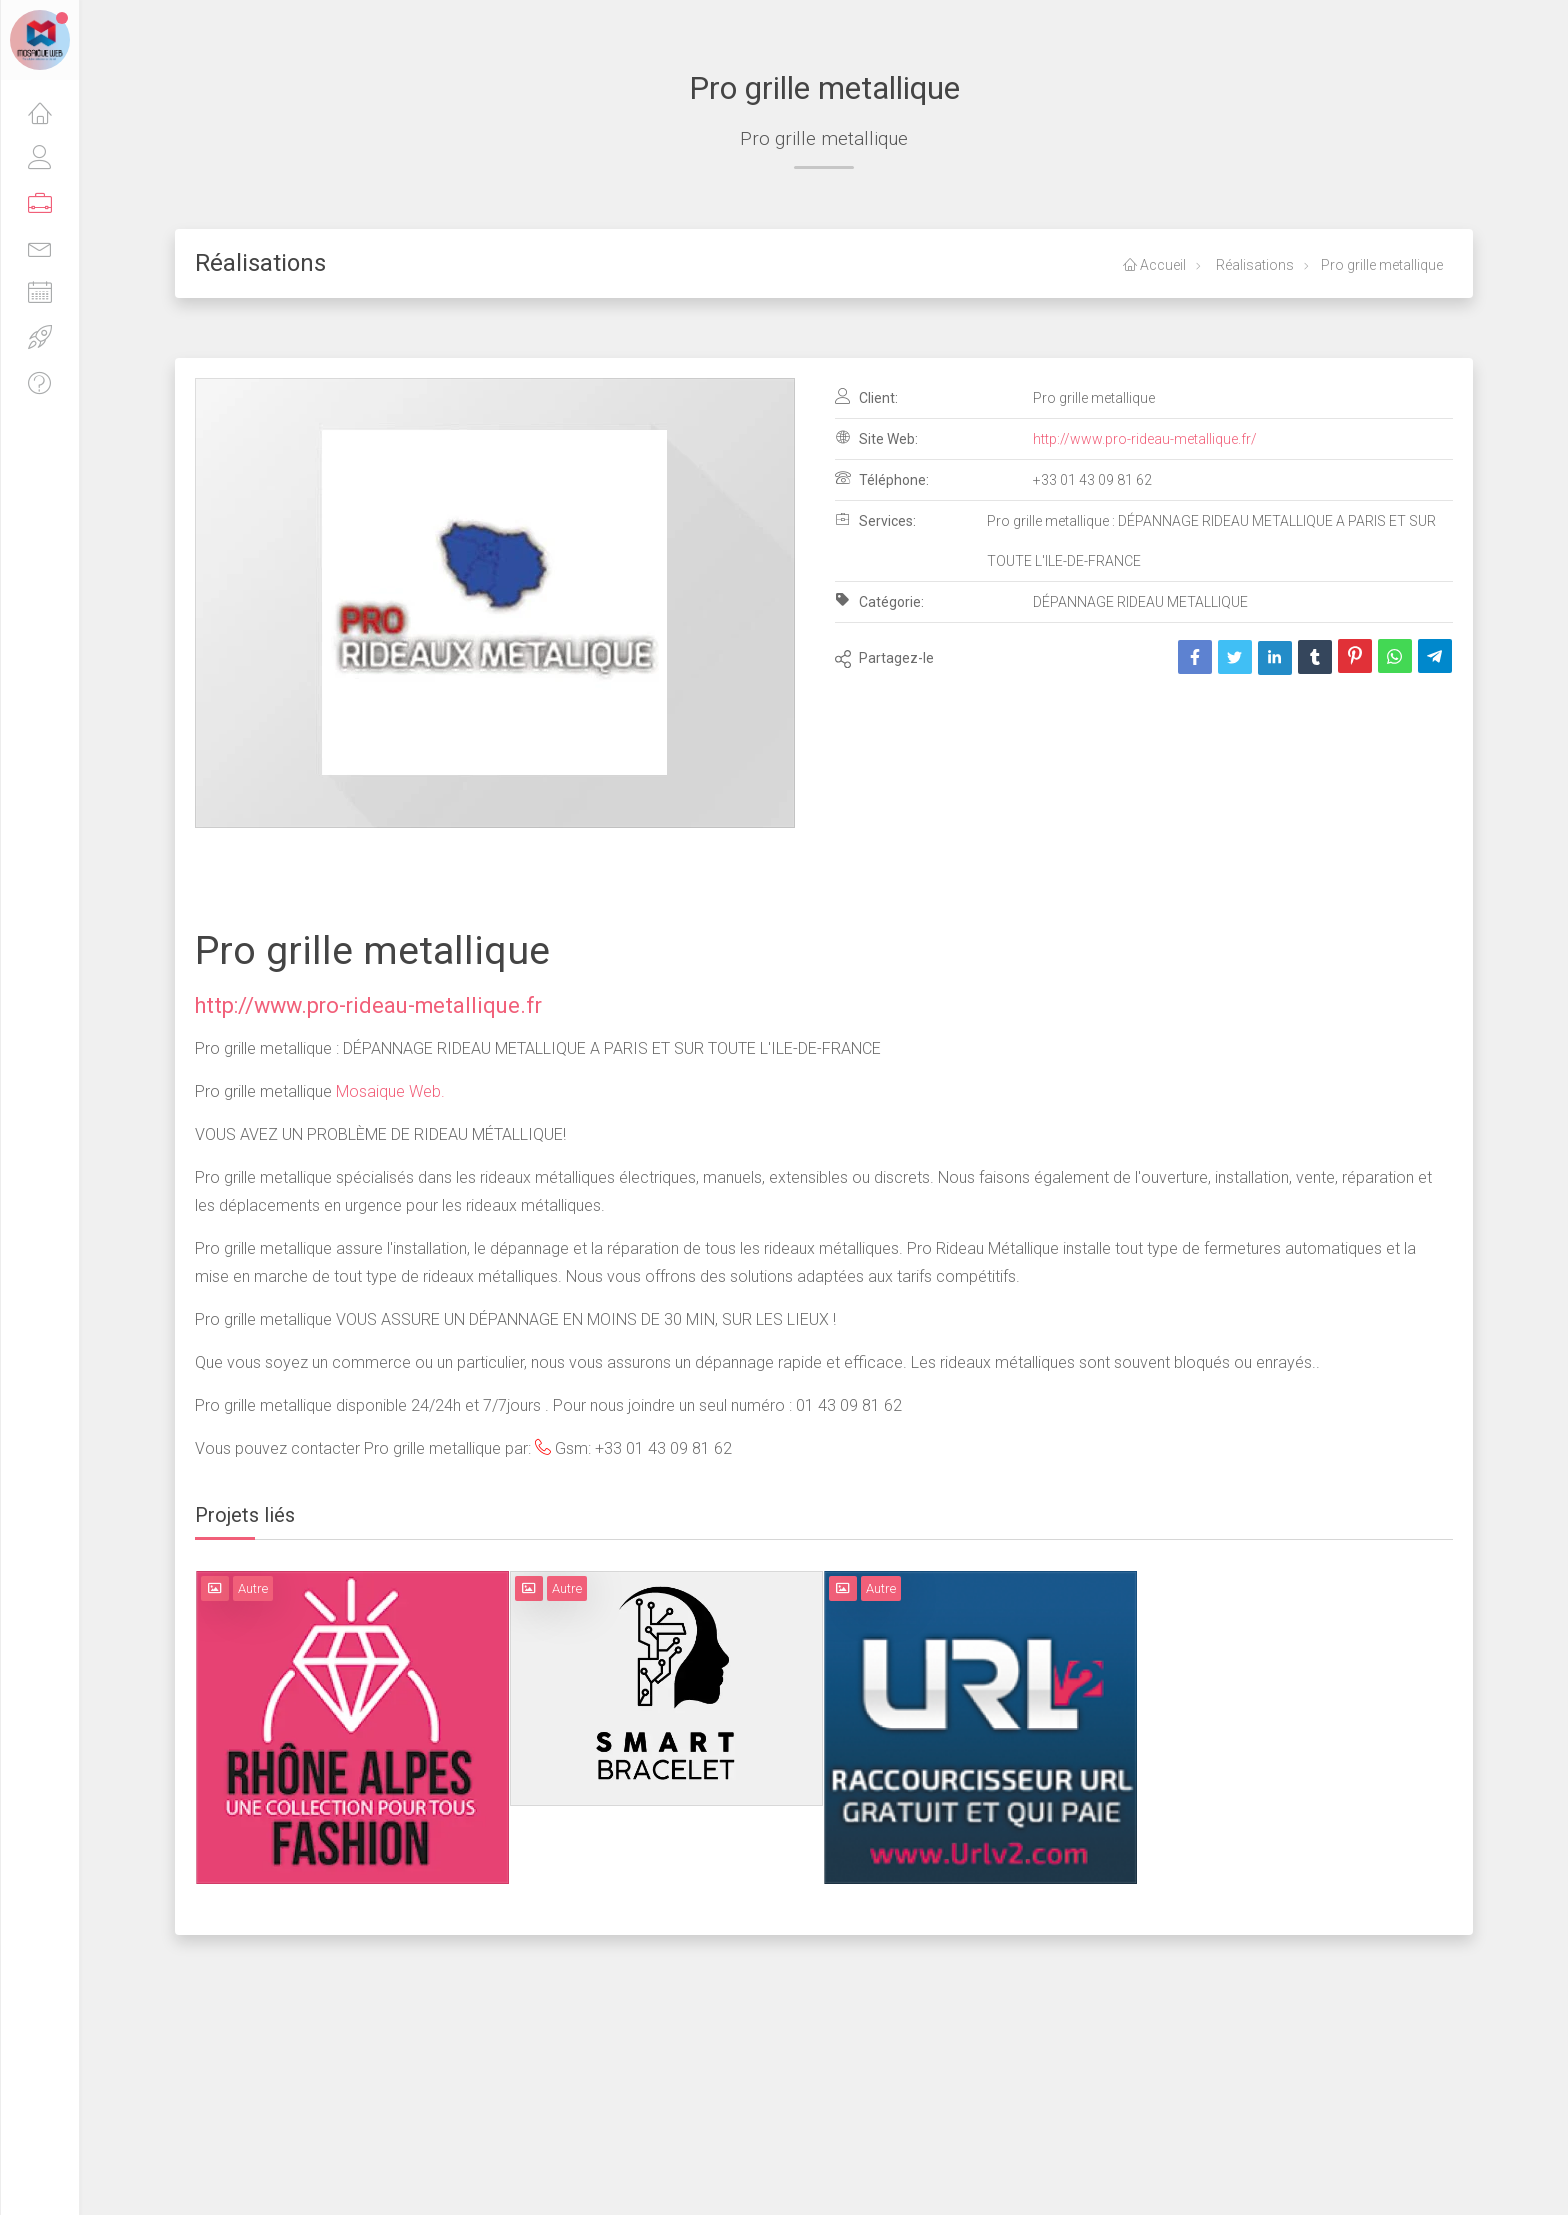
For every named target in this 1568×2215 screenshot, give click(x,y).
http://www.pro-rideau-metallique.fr (368, 1005)
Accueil (1154, 265)
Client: (866, 397)
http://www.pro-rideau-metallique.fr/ (1145, 439)
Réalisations (1253, 265)
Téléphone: (882, 479)
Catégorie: (879, 601)
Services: (875, 520)
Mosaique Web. (388, 1091)
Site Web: (876, 438)
